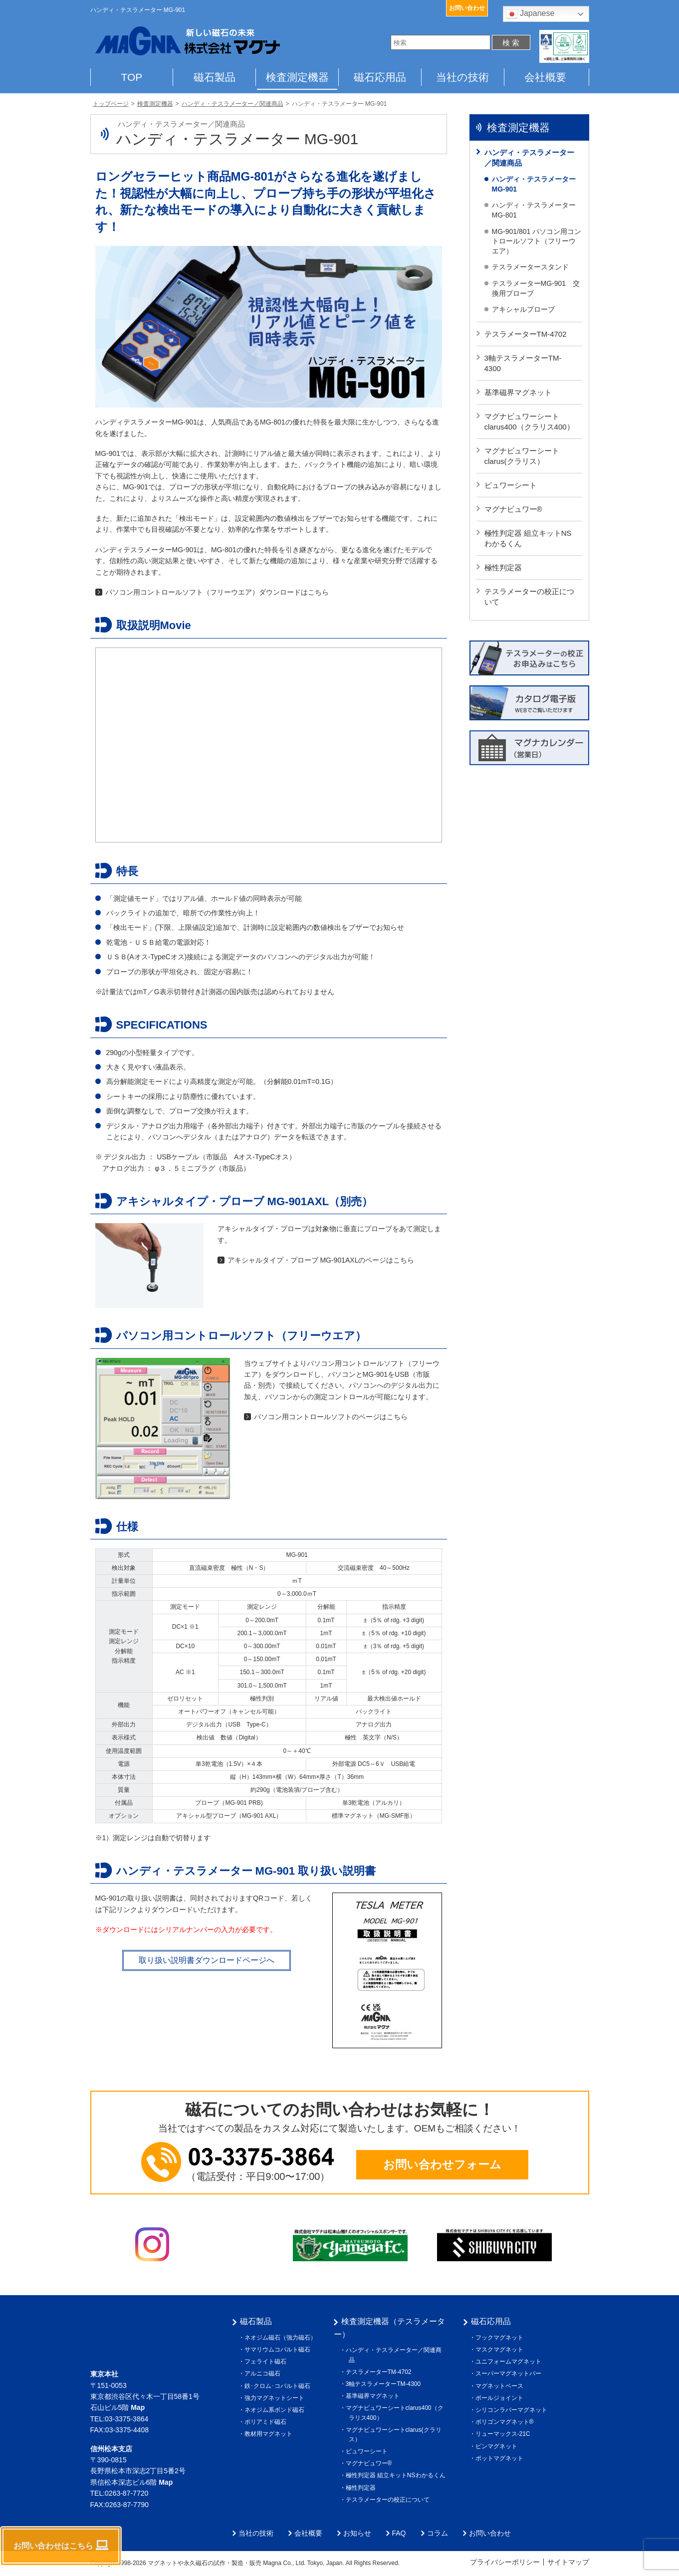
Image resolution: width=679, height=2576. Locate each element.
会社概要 (545, 77)
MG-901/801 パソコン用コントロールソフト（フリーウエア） (537, 241)
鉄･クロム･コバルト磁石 (278, 2385)
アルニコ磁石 (263, 2373)
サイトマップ (568, 2562)
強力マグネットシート (275, 2397)
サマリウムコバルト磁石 (278, 2349)
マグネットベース (500, 2385)
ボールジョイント (500, 2397)
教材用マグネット (269, 2433)
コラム (437, 2533)
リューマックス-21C (504, 2433)
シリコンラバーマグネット (512, 2409)
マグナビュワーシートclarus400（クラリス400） (529, 421)
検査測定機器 (297, 77)
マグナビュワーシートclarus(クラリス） (521, 455)
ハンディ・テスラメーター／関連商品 (529, 157)
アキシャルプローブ (523, 309)
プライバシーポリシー (505, 2562)
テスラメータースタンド (530, 267)
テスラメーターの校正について (529, 596)
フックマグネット (500, 2337)
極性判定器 (503, 567)
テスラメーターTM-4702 (525, 334)
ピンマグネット (497, 2446)
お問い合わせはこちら (60, 2545)
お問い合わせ (467, 7)
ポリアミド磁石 (266, 2421)
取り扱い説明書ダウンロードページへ (206, 1960)
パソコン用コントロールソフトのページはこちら (331, 1417)
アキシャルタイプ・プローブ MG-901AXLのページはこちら (321, 1260)
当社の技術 (462, 77)
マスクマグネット (500, 2349)
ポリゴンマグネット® (506, 2421)
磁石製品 (214, 77)
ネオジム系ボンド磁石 (275, 2409)
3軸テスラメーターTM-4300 (523, 363)
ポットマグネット (500, 2458)
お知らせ (357, 2533)
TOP (132, 77)
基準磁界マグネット (518, 392)
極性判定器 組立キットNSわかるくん (528, 538)
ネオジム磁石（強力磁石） (281, 2337)
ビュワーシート (510, 485)
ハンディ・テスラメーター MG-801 (534, 210)
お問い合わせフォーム (442, 2164)
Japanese (530, 14)
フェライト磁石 (266, 2361)
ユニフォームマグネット (509, 2361)
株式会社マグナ (133, 2331)
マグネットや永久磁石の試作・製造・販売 (204, 2563)
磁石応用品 (380, 77)
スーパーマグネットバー (509, 2373)
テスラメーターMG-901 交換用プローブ (536, 288)
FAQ (399, 2533)
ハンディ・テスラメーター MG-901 (534, 184)
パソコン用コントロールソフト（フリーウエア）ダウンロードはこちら (217, 592)
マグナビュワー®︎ (513, 509)
